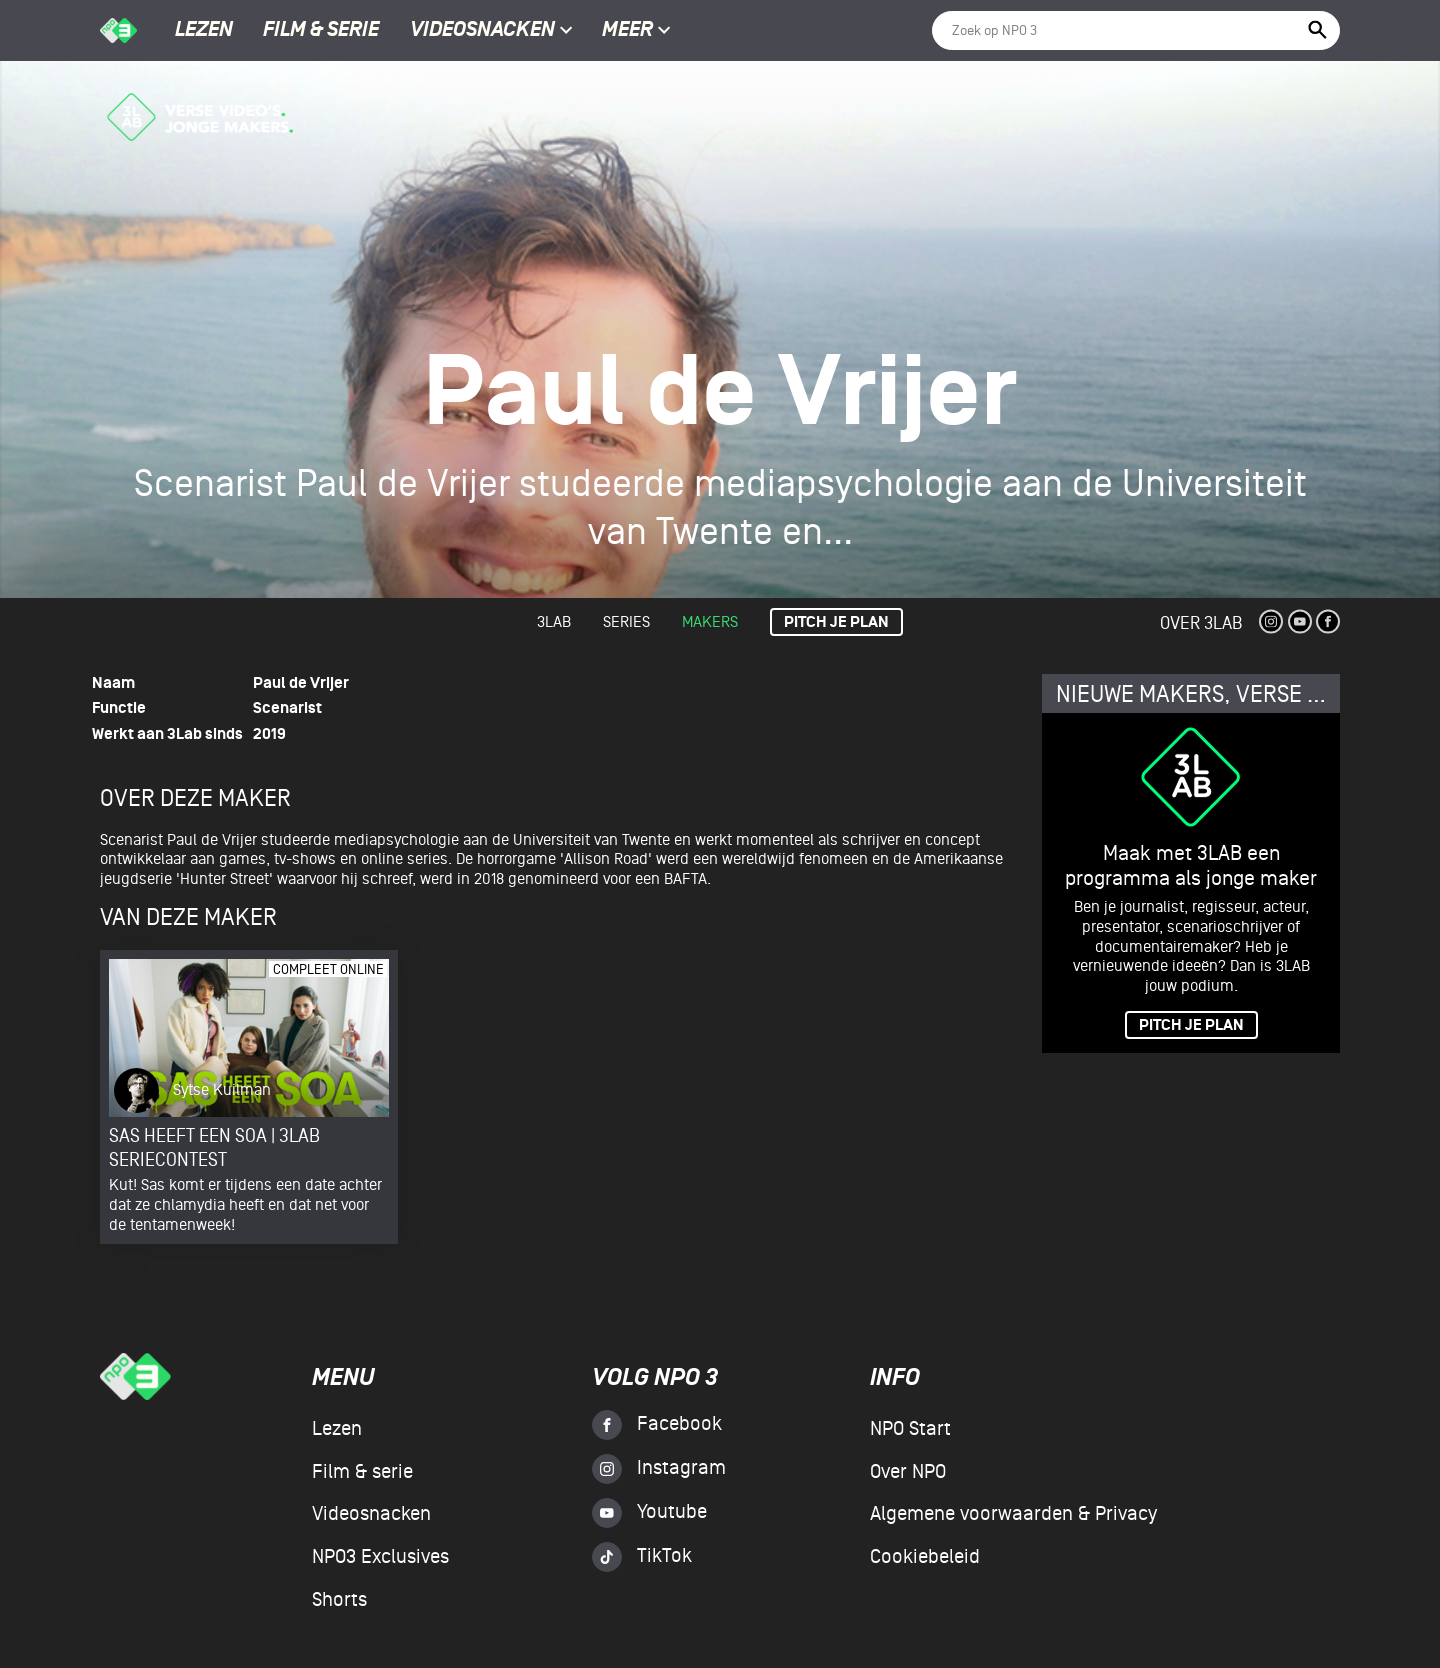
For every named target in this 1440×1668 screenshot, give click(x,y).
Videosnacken (482, 31)
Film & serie (321, 31)
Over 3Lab (1201, 623)
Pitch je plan (836, 622)
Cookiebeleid (925, 1557)
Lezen (204, 31)
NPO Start (910, 1429)
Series (626, 622)
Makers (710, 622)
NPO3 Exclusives (380, 1557)
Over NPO (908, 1472)
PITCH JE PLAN (1191, 1025)
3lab (554, 622)
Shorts (339, 1600)
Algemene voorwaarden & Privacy (1013, 1514)
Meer (636, 31)
